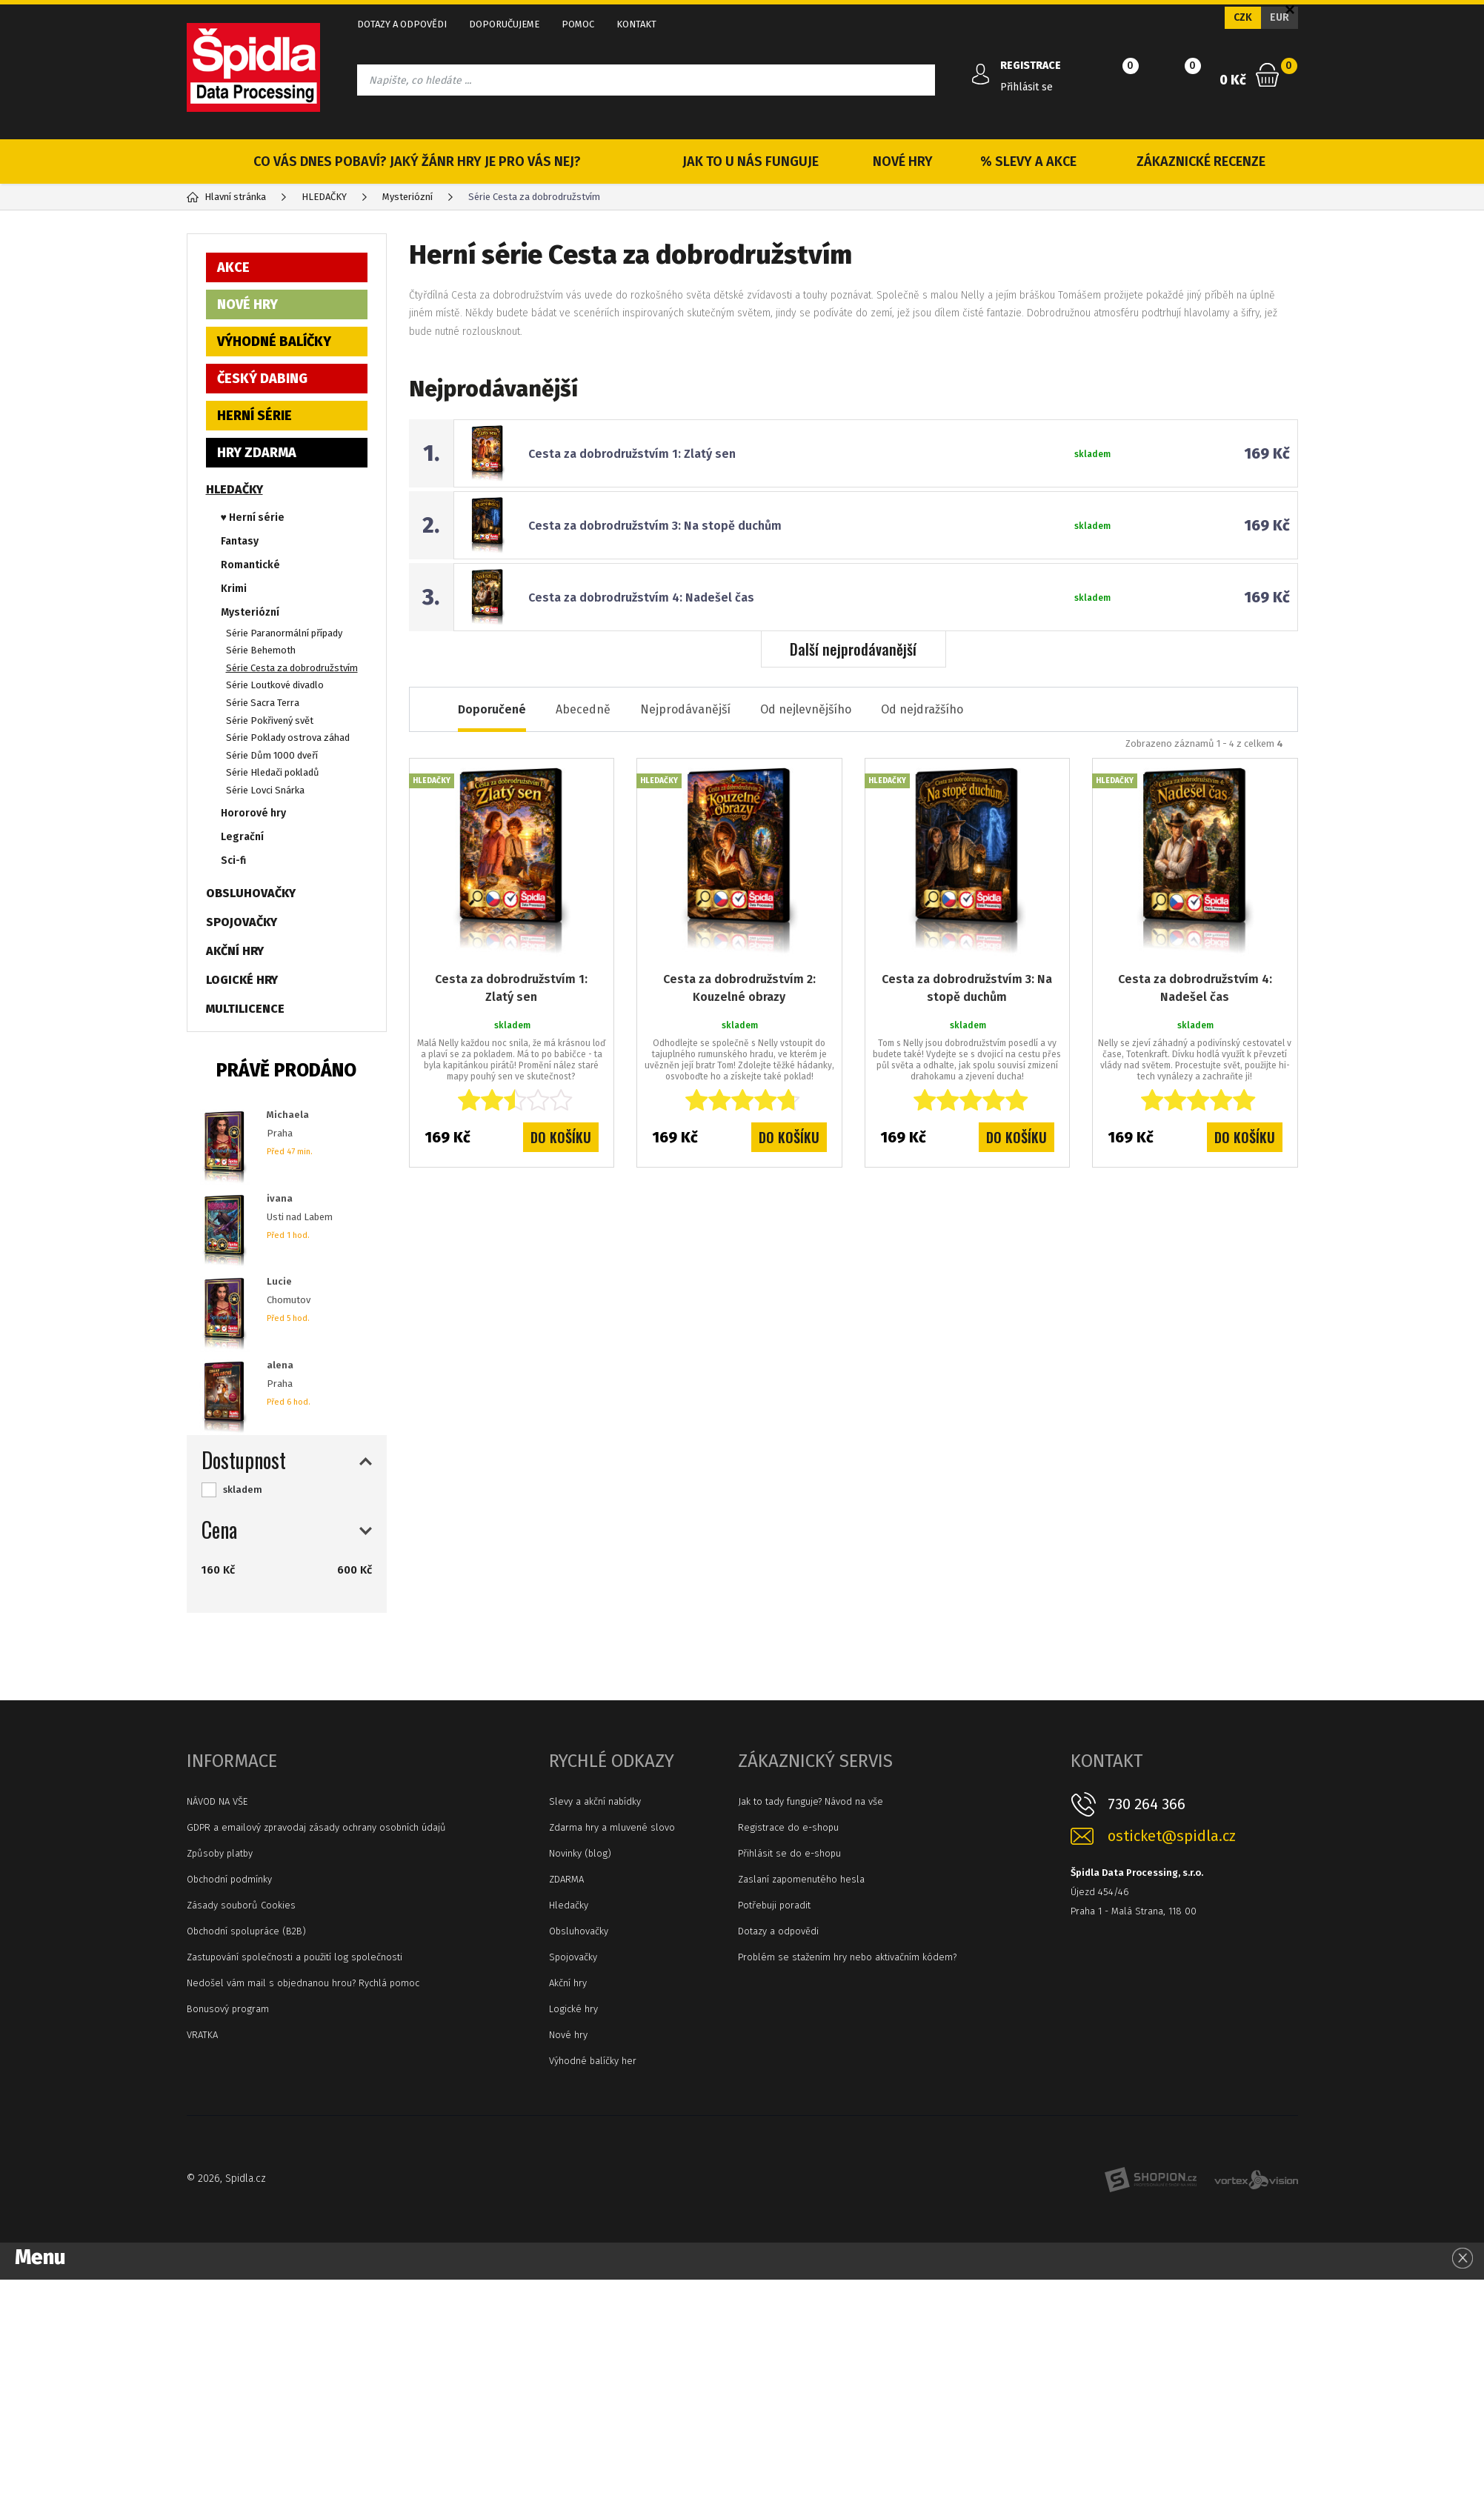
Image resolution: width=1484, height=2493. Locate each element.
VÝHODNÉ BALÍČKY (274, 341)
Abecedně (583, 709)
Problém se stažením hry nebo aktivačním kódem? (847, 1957)
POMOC (578, 24)
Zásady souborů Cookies (241, 1905)
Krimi (234, 588)
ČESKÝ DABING (262, 378)
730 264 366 (1146, 1804)
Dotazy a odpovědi (778, 1931)
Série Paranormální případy (284, 633)
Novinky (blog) (580, 1853)
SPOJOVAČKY (241, 922)
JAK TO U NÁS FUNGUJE (750, 161)
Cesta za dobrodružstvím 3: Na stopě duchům (655, 526)
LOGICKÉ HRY (242, 980)
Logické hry (573, 2008)
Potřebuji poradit (774, 1905)
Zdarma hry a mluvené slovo (612, 1827)
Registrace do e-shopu (788, 1827)
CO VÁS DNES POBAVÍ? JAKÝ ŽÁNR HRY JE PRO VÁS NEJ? (417, 161)
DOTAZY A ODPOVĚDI (402, 24)
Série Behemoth (261, 650)
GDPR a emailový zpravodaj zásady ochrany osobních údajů (316, 1827)
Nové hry (568, 2034)
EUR (1279, 17)
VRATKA (202, 2034)
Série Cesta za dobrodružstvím (292, 667)
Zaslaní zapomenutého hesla (801, 1879)
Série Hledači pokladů (272, 772)
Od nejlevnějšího (805, 709)
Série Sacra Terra (262, 702)
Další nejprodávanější (853, 649)
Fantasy (240, 541)
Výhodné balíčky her (592, 2060)
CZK (1243, 17)
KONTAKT (636, 24)
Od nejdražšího (922, 709)
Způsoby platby (220, 1853)
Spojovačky (573, 1957)
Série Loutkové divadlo (275, 684)
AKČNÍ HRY (235, 951)
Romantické (250, 565)
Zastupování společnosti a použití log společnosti (294, 1957)
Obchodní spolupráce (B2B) (246, 1931)
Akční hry (568, 1982)
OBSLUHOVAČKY (251, 893)
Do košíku (560, 1137)
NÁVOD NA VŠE (217, 1801)
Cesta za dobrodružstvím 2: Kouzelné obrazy (739, 988)
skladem (242, 1489)
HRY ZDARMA (256, 453)
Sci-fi (233, 860)
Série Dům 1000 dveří (272, 755)
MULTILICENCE (245, 1009)
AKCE (233, 267)
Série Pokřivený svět (269, 720)
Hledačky (568, 1905)
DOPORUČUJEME (504, 24)
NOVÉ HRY (903, 161)
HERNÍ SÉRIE (254, 415)
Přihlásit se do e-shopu (789, 1853)
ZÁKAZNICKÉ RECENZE (1201, 161)
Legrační (242, 837)
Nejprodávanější (685, 709)
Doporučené (492, 709)
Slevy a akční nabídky (595, 1801)
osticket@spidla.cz (1172, 1836)
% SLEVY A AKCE (1028, 161)
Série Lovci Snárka (265, 790)
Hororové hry (253, 813)
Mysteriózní (250, 612)
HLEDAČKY (234, 489)
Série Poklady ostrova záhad (288, 737)
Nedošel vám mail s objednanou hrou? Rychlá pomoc (303, 1982)
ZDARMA (566, 1879)
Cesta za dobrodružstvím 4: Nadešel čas (641, 597)
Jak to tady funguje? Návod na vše (810, 1801)
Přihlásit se (1026, 87)
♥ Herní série (253, 517)
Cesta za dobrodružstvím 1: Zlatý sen (632, 454)
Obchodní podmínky (229, 1879)
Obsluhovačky (578, 1931)
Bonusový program (228, 2008)
